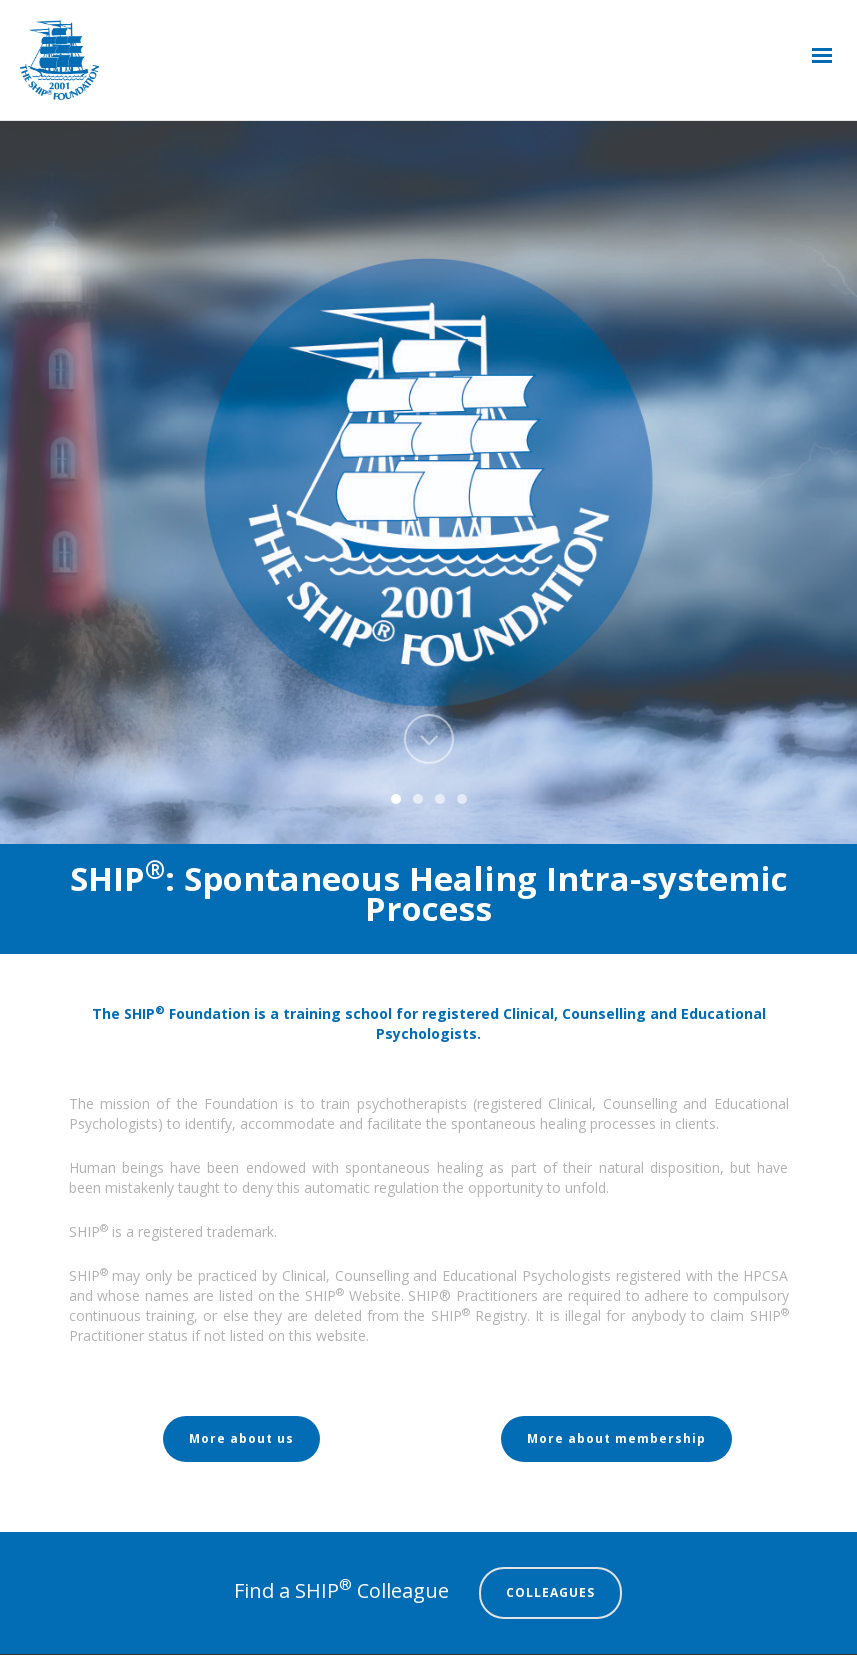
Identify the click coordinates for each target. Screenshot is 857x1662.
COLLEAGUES (550, 1592)
